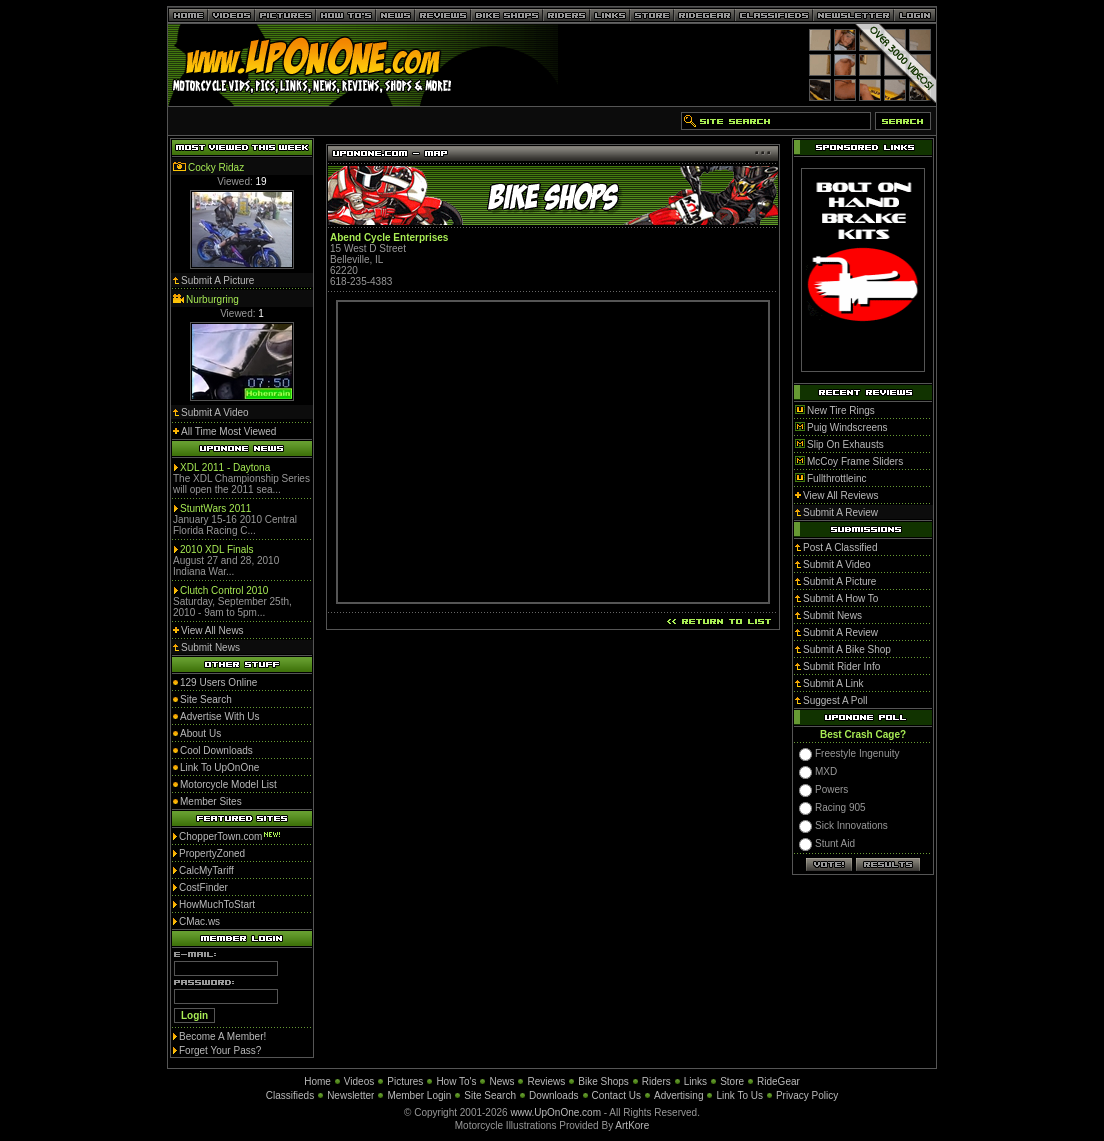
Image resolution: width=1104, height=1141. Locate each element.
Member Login (419, 1095)
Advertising (678, 1095)
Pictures (405, 1081)
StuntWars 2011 (215, 508)
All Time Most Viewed (228, 431)
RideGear (778, 1081)
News (501, 1081)
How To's (456, 1081)
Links (695, 1081)
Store (732, 1081)
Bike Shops (603, 1081)
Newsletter (350, 1095)
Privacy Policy (807, 1095)
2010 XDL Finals (217, 549)
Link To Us (739, 1095)
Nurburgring (212, 299)
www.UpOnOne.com (555, 1112)
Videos (359, 1081)
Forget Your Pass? (220, 1050)
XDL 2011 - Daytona (225, 467)
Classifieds (290, 1095)
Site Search (490, 1095)
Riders (656, 1081)
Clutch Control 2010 (224, 590)
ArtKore (632, 1125)
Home (317, 1081)
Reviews (546, 1081)
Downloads (553, 1095)
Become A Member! (222, 1036)
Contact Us (616, 1095)
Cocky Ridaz (216, 167)
